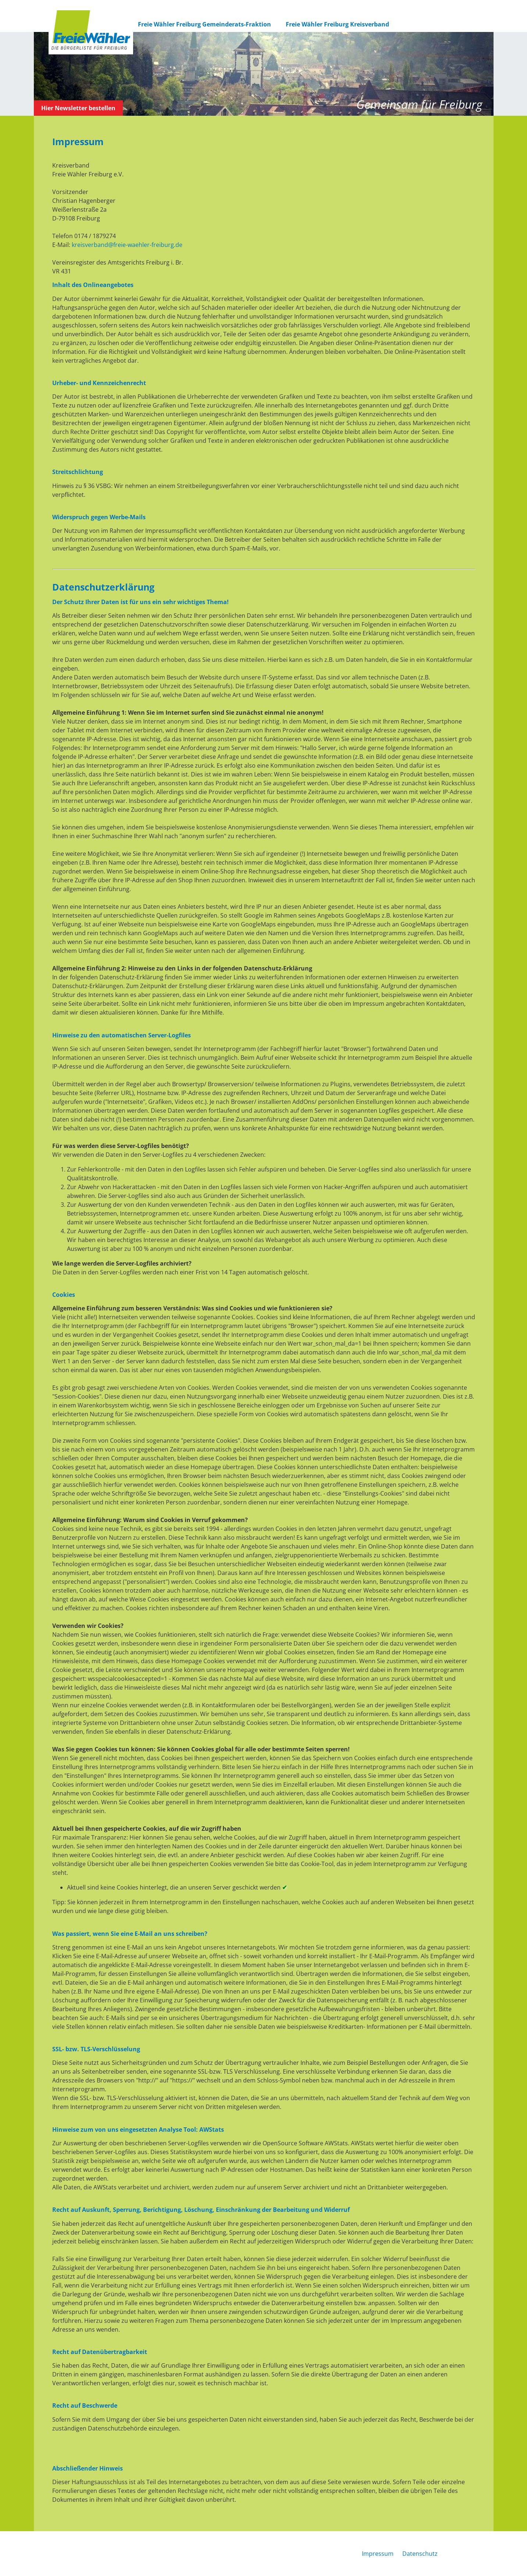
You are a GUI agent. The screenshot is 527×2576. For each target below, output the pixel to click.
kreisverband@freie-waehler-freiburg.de (127, 245)
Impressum (378, 2554)
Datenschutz (420, 2554)
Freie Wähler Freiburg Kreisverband (337, 24)
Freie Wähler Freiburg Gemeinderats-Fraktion (204, 24)
